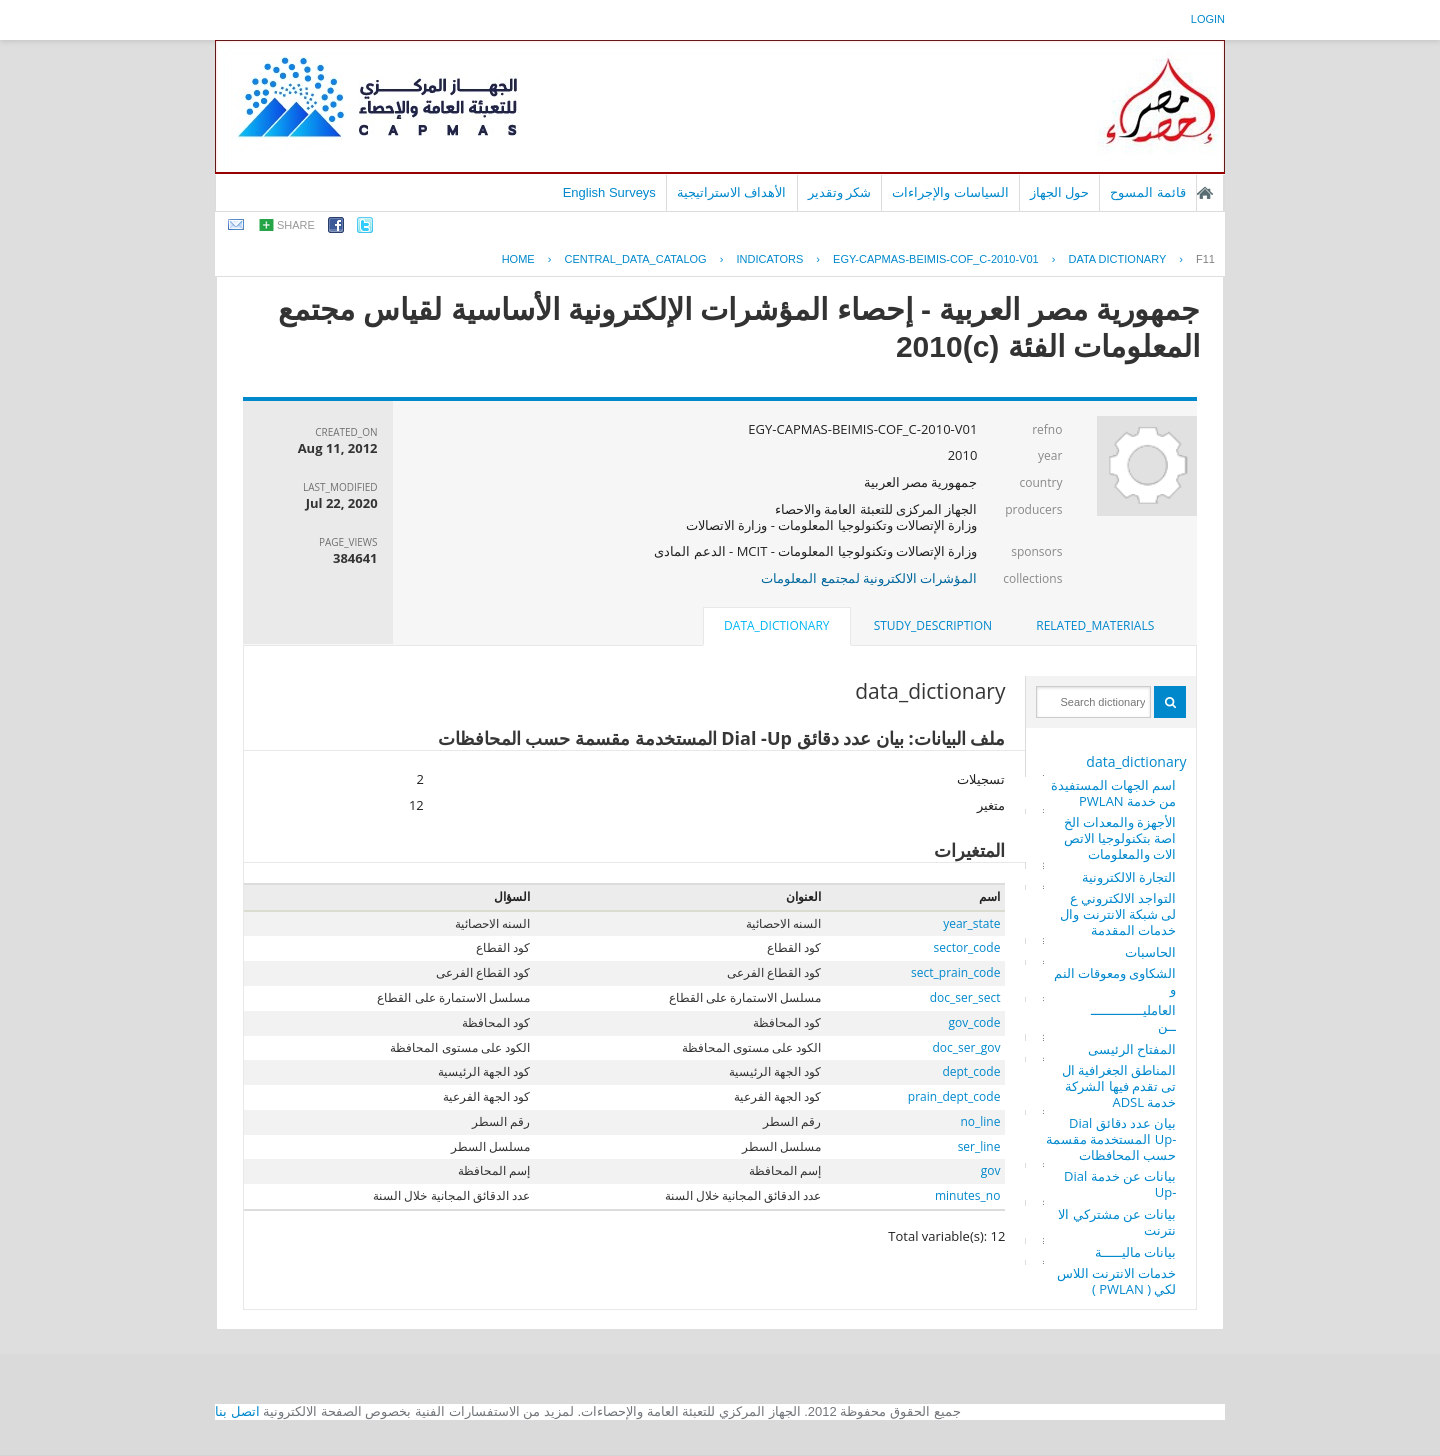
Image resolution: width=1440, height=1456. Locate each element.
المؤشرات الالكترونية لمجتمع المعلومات (869, 578)
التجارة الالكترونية (1129, 877)
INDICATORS (769, 259)
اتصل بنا (237, 1411)
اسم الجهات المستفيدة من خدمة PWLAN (1114, 793)
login (1208, 19)
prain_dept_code (954, 1096)
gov (991, 1170)
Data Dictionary (1117, 259)
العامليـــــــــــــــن (1133, 1018)
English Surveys (609, 192)
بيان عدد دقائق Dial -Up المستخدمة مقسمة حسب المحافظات (1111, 1139)
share (296, 225)
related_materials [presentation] (1095, 625)
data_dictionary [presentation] (776, 625)
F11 (1205, 259)
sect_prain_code (955, 972)
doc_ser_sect (965, 997)
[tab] (1095, 626)
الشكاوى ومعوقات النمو (1115, 981)
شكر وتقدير (840, 192)
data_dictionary (1136, 761)
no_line (980, 1121)
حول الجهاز (1060, 192)
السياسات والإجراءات (950, 192)
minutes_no (967, 1195)
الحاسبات (1150, 952)
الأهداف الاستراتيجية (732, 192)
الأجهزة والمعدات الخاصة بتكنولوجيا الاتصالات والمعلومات (1120, 838)
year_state (971, 923)
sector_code (967, 947)
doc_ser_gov (967, 1047)
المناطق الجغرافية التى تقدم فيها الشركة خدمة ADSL (1119, 1086)
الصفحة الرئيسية (1205, 193)
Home (518, 259)
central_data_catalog (635, 259)
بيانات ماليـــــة (1135, 1252)
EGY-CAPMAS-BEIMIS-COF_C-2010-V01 (936, 259)
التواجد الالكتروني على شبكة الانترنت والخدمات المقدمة (1118, 914)
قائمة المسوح (1148, 192)
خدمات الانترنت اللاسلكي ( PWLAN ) (1117, 1281)
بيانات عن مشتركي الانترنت (1117, 1222)
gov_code (974, 1022)
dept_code (971, 1071)
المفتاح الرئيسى (1132, 1049)
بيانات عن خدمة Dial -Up (1120, 1184)
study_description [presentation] (933, 625)
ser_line (979, 1146)
